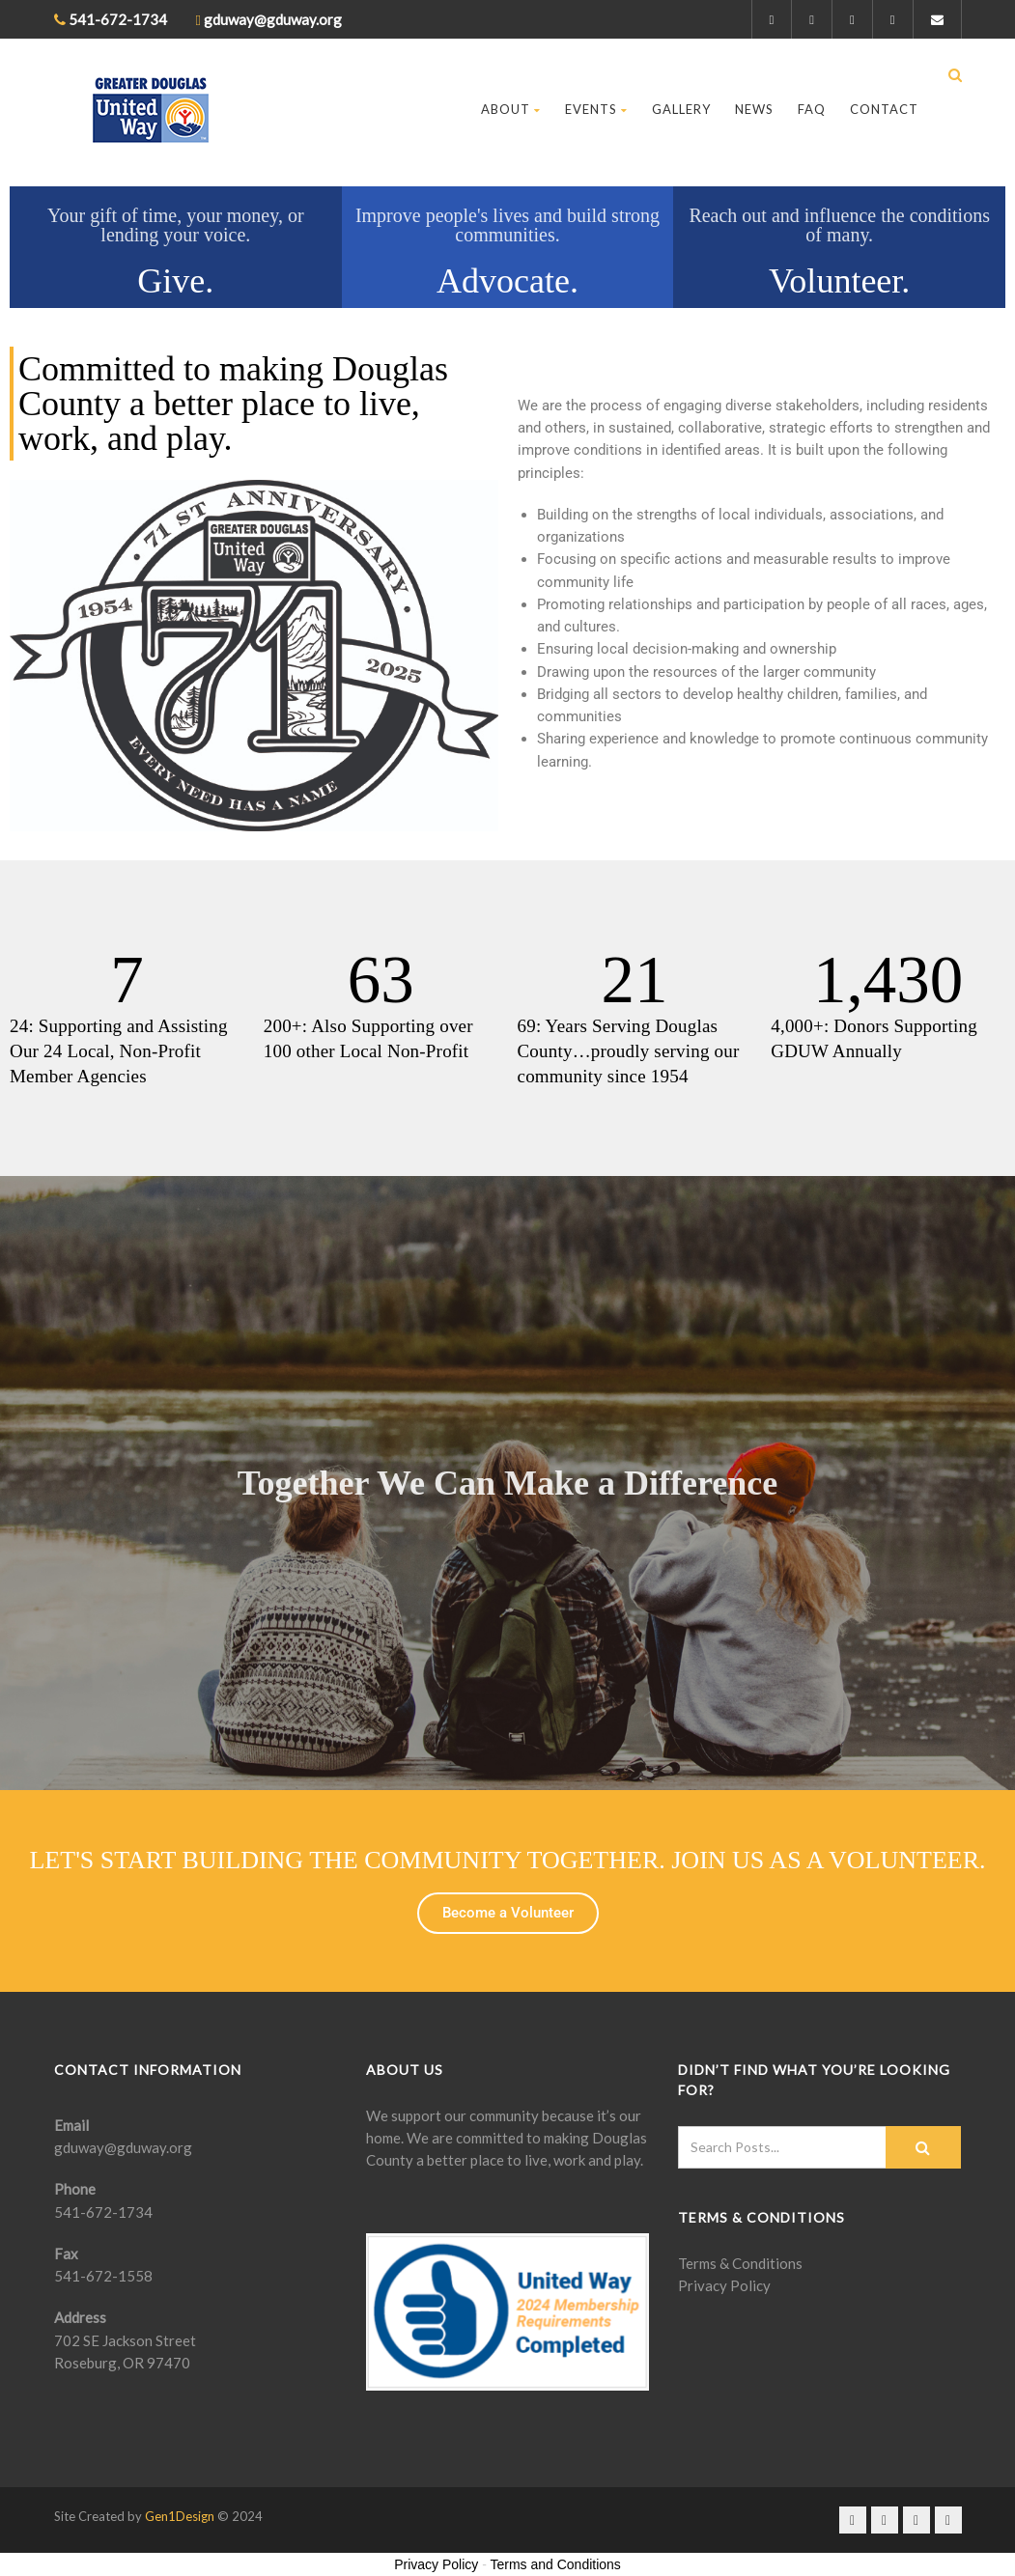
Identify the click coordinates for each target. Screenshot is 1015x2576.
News (754, 109)
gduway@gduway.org (123, 2147)
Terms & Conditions (740, 2263)
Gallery (681, 109)
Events (596, 109)
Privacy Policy (724, 2285)
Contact (884, 109)
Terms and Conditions (555, 2564)
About (511, 109)
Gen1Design (179, 2516)
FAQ (812, 109)
